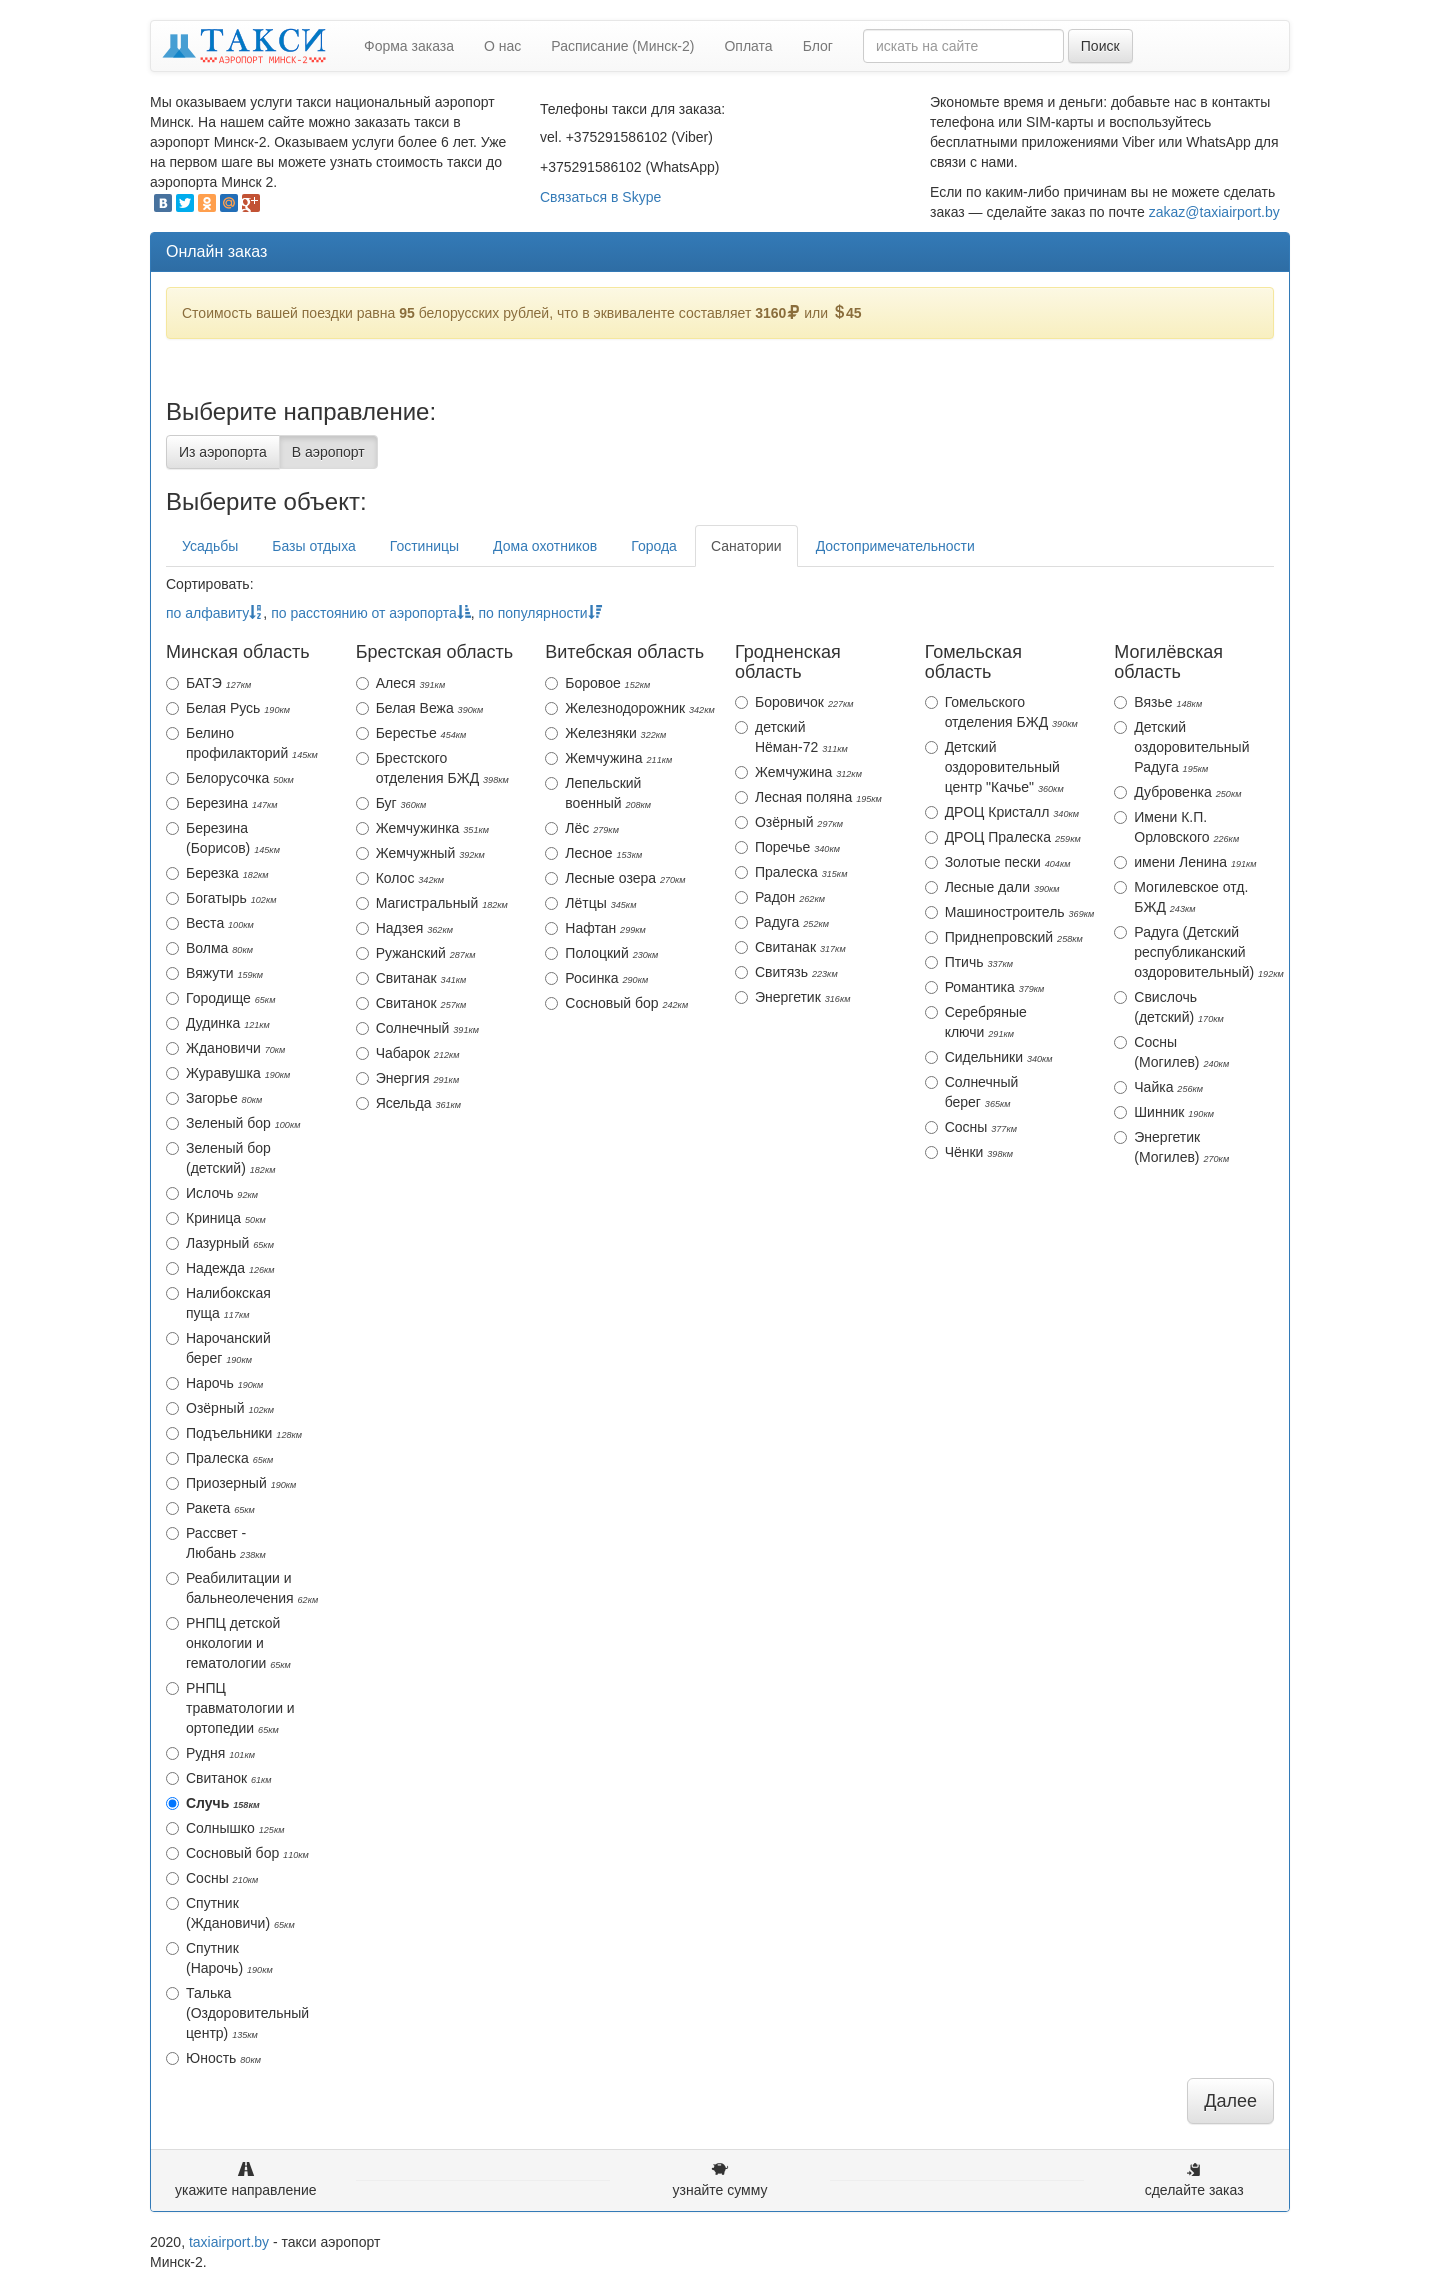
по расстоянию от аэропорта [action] (371, 613)
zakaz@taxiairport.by (1214, 212)
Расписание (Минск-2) (622, 46)
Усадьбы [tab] (210, 546)
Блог (818, 46)
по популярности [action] (539, 613)
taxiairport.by (229, 2242)
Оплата (748, 46)
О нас (502, 46)
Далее (1230, 2101)
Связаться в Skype (600, 197)
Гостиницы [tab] (424, 546)
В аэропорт (328, 452)
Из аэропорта (223, 452)
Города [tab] (654, 546)
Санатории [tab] (746, 546)
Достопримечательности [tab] (895, 546)
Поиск (1100, 46)
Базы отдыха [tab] (313, 546)
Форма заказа (409, 46)
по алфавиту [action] (214, 613)
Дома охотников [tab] (545, 546)
